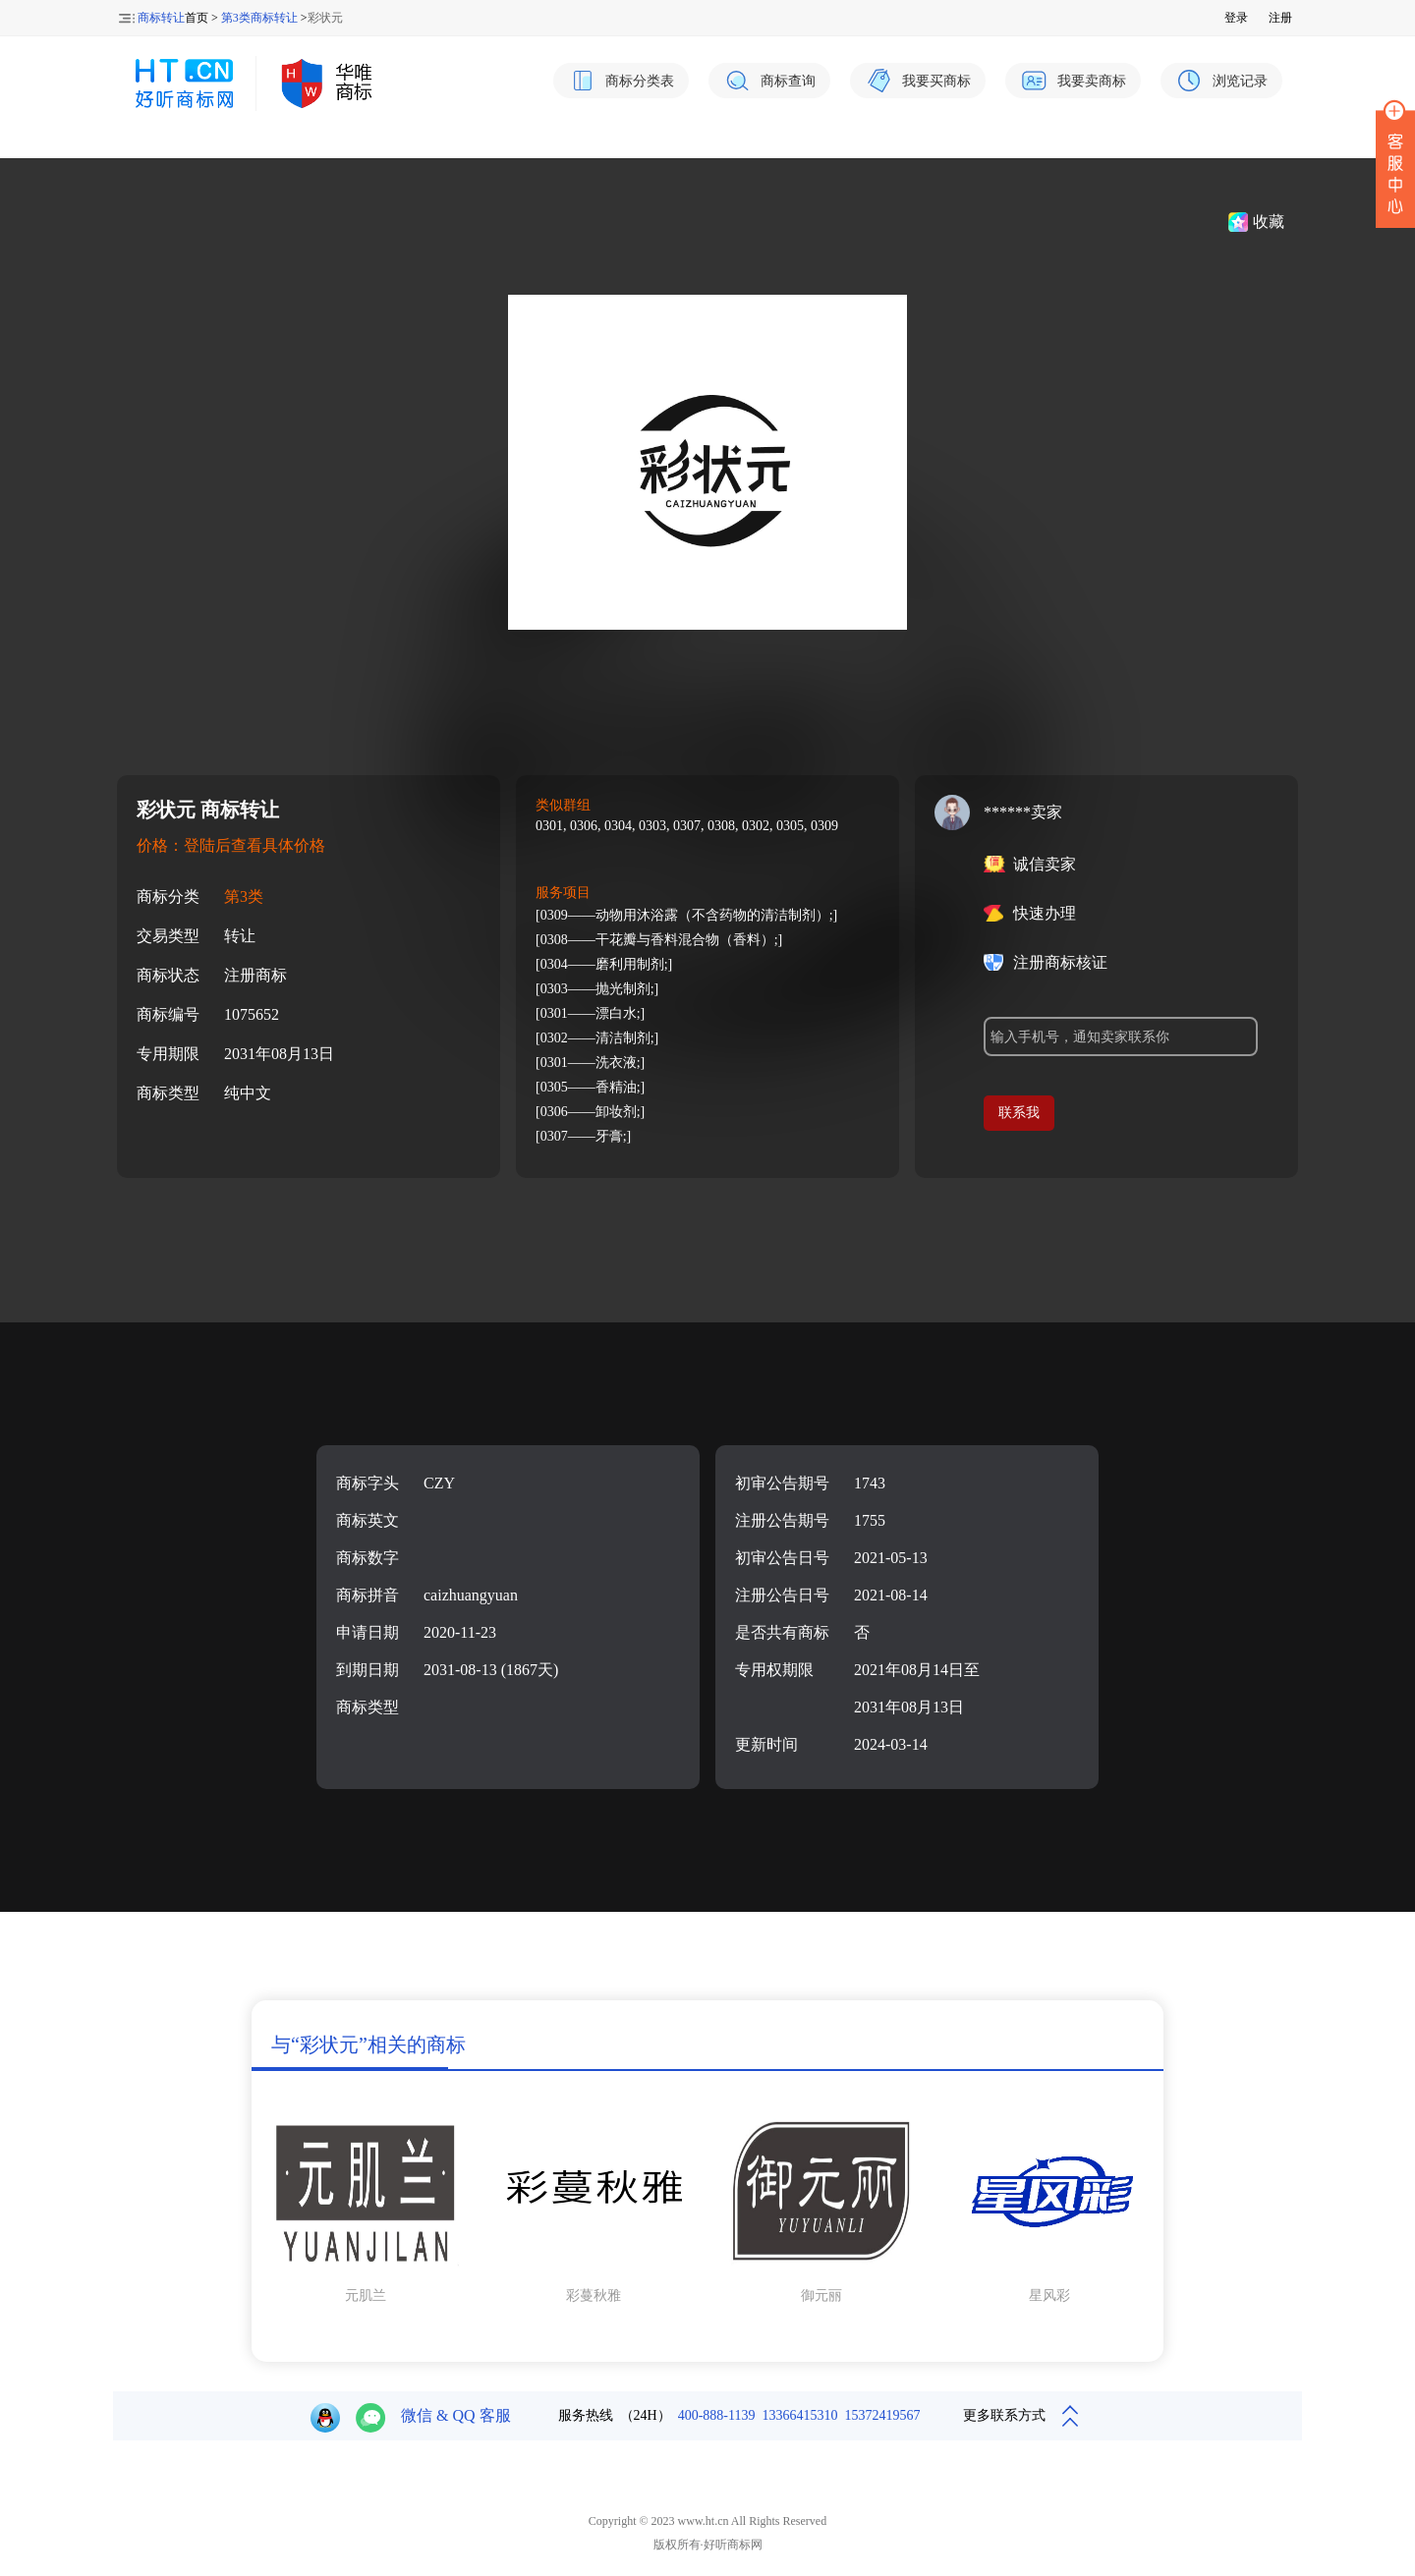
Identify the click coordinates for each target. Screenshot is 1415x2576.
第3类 (243, 896)
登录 (1236, 18)
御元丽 (821, 2295)
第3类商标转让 (259, 18)
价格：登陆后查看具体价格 (231, 845)
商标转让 (161, 18)
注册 (1280, 18)
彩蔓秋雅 (593, 2295)
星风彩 (1049, 2295)
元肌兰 (365, 2295)
